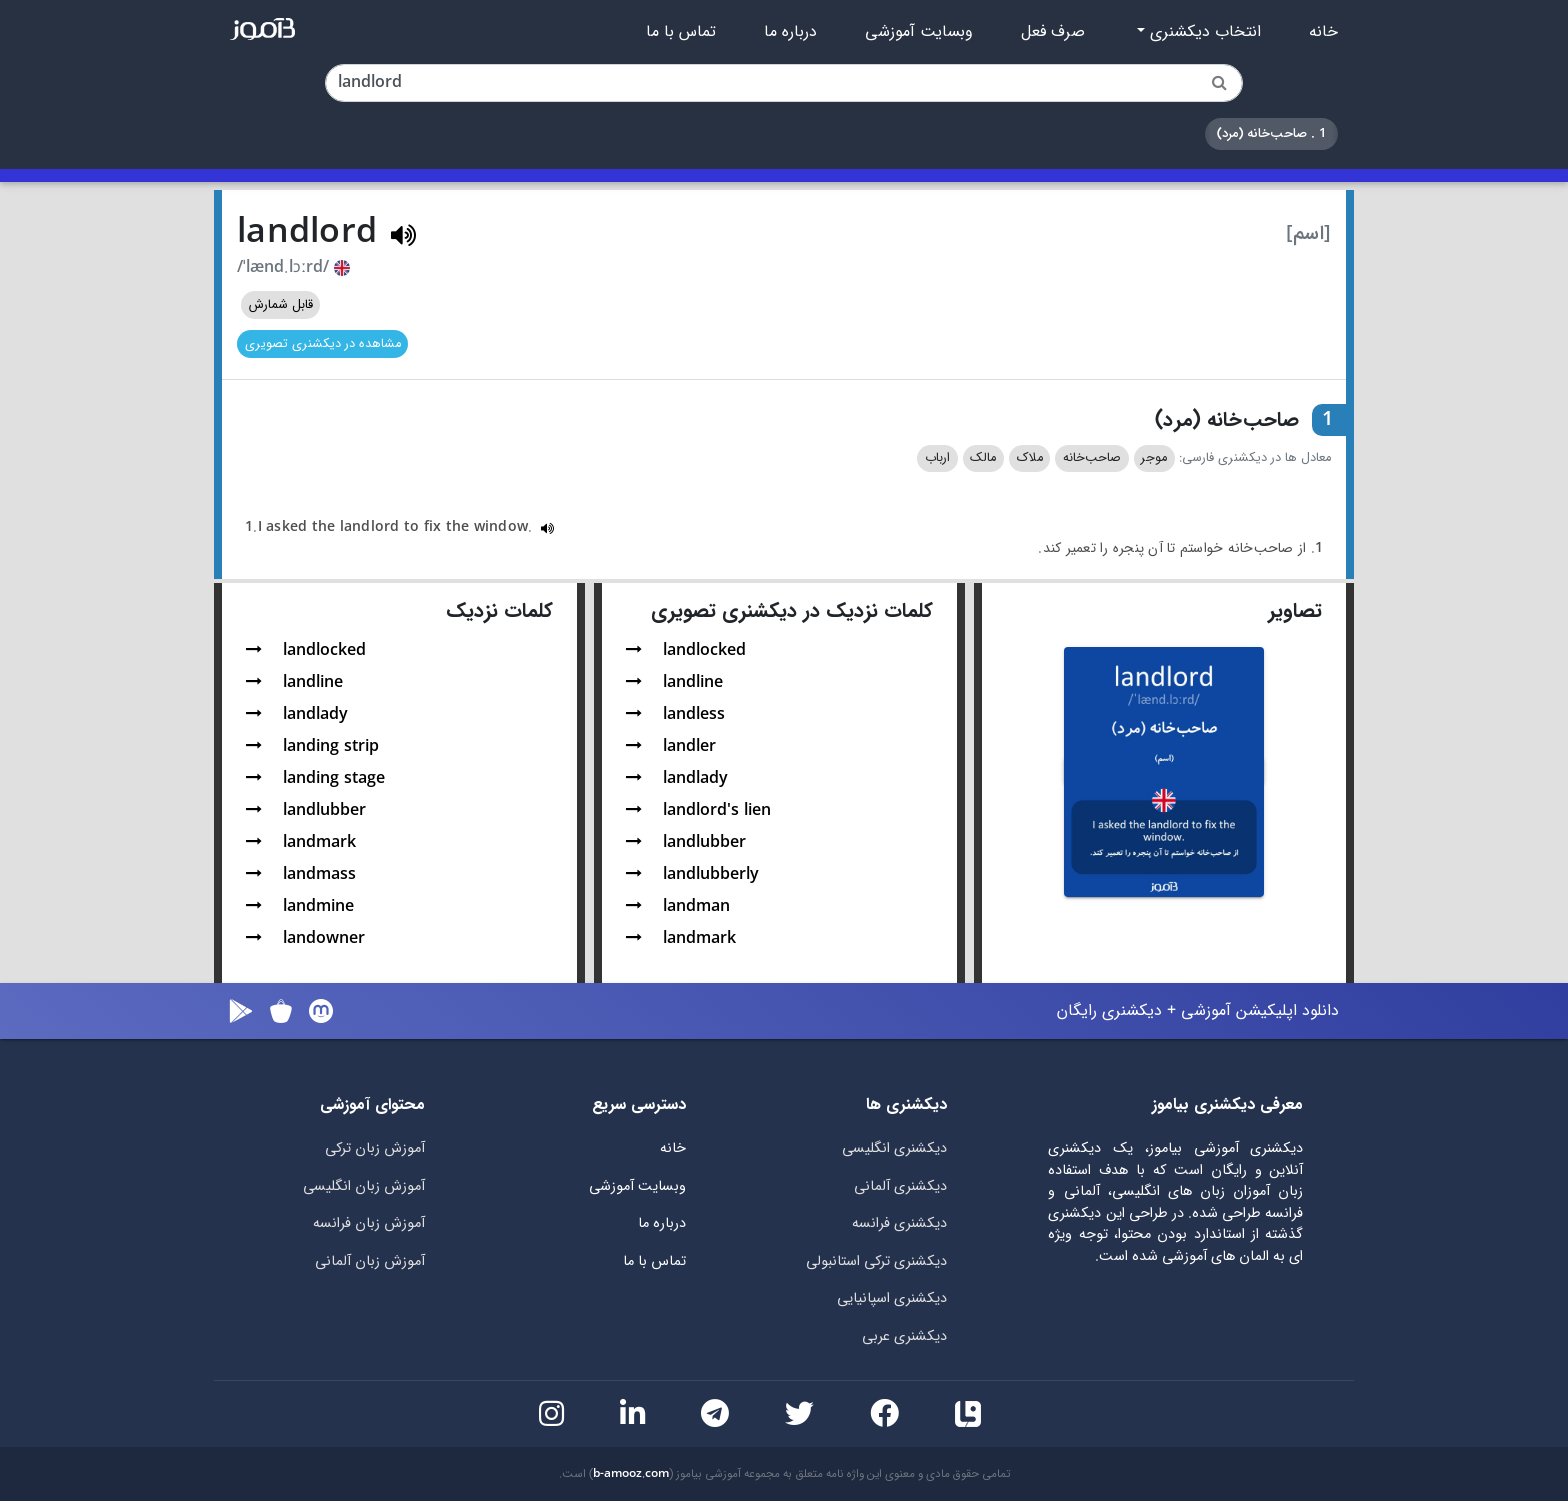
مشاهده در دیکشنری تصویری (323, 344)
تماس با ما (681, 32)
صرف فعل (1053, 32)
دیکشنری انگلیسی (894, 1148)
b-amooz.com (631, 1474)
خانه (1323, 32)
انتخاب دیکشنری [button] (1203, 32)
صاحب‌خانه (1092, 458)
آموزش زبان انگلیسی (364, 1186)
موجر (1154, 458)
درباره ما (790, 32)
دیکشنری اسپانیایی (892, 1298)
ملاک (1030, 458)
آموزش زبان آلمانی (370, 1261)
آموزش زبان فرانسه (369, 1223)
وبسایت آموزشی (919, 32)
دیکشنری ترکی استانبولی (876, 1261)
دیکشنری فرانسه (899, 1223)
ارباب (937, 458)
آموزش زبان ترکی (375, 1148)
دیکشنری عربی (904, 1336)
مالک (983, 458)
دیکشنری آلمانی (900, 1186)
